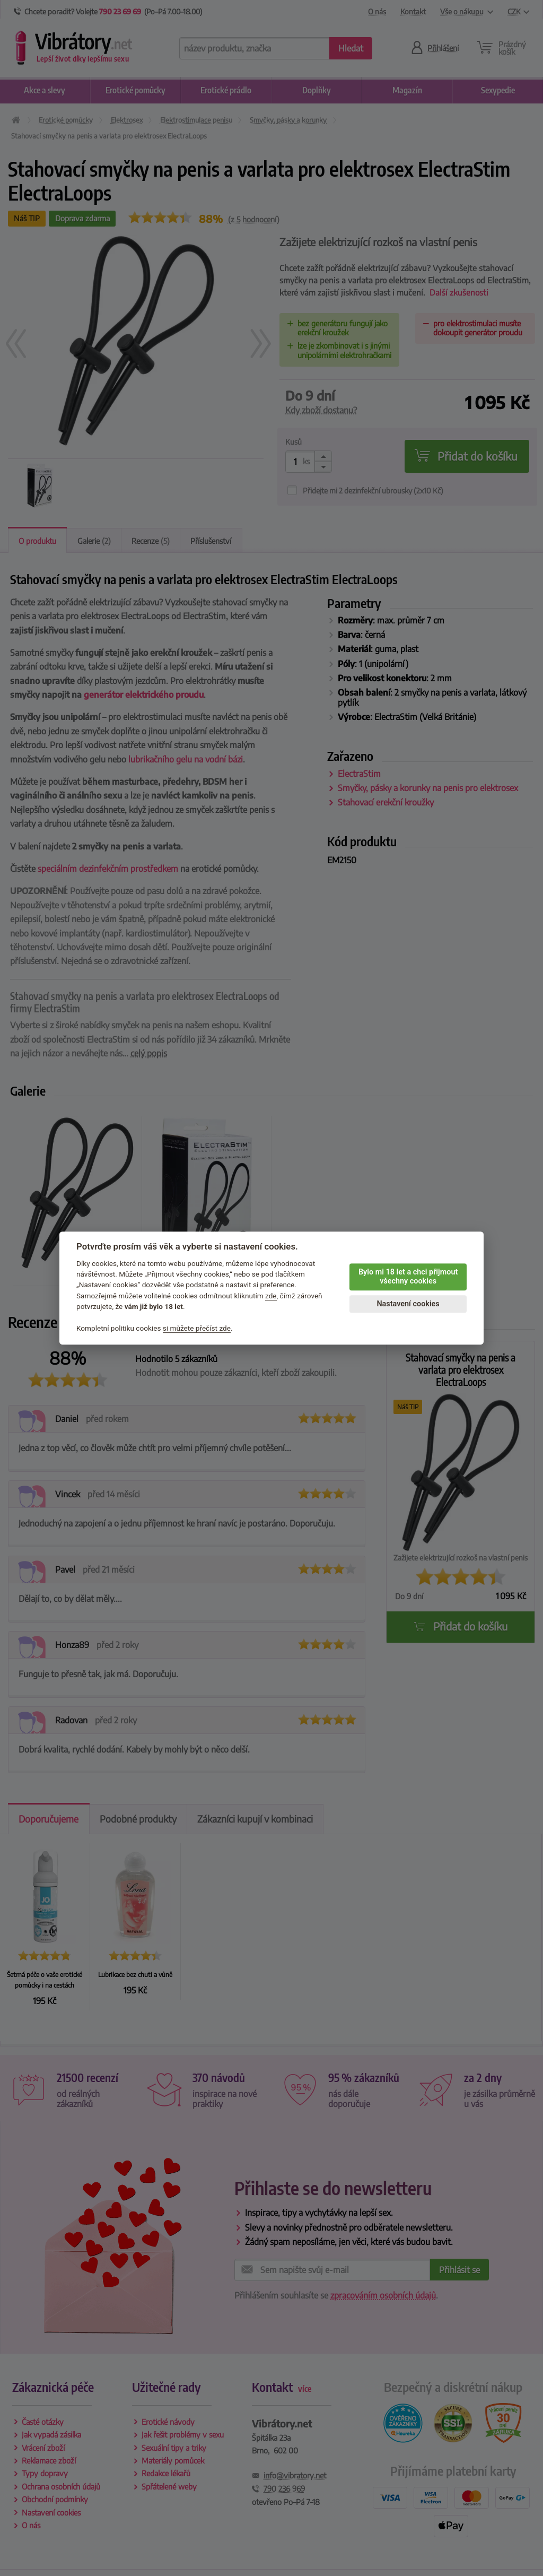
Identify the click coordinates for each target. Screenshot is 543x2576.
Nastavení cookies (407, 1303)
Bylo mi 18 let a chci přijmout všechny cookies (408, 1277)
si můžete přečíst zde (197, 1328)
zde (271, 1295)
